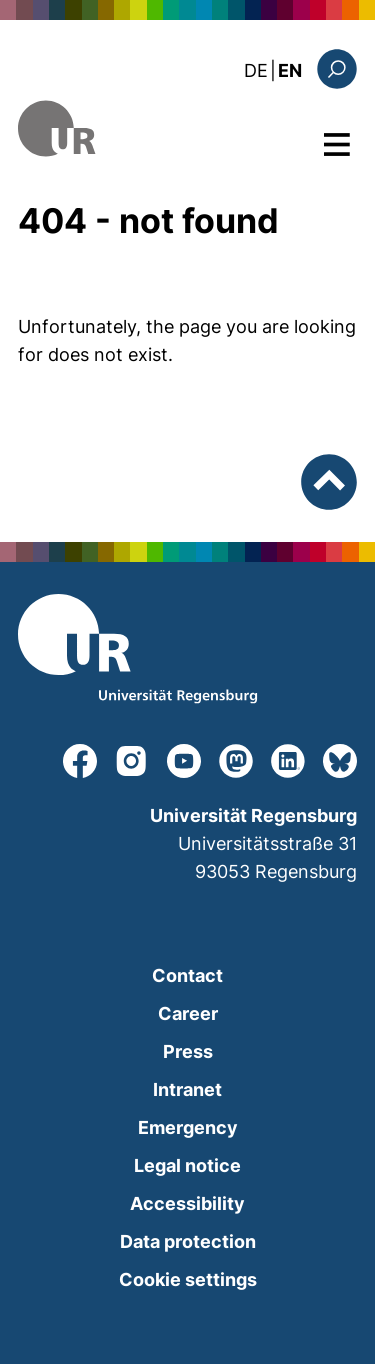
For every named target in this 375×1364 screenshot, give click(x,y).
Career (188, 1013)
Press (188, 1051)
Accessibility (187, 1203)
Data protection (188, 1241)
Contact (187, 975)
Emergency (188, 1127)
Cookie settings (188, 1279)
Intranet (187, 1089)
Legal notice (187, 1165)
